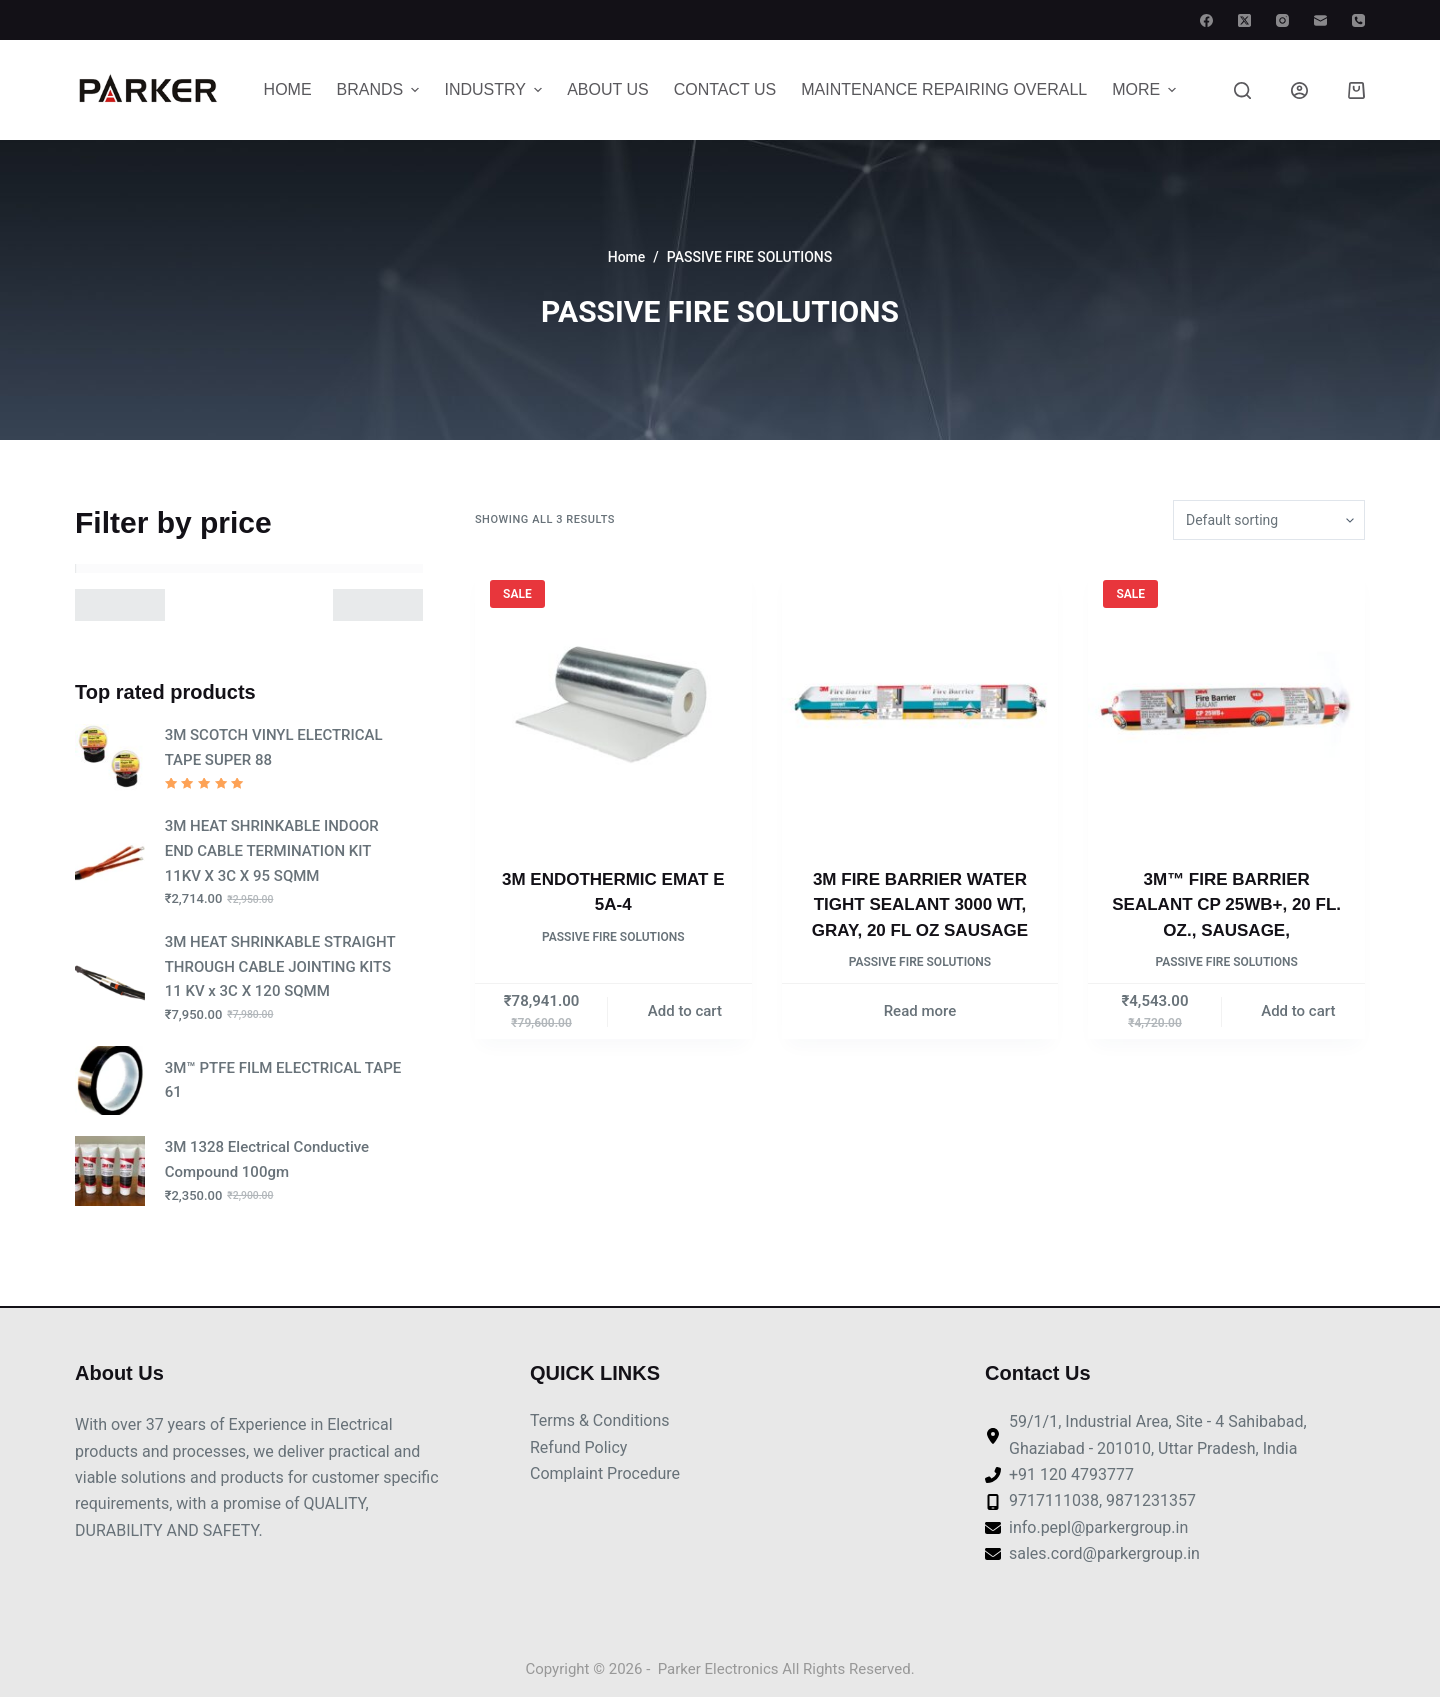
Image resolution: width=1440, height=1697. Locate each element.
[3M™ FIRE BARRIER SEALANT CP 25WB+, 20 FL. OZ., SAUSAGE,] (1226, 703)
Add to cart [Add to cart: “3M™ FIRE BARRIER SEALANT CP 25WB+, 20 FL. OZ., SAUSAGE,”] (1298, 1011)
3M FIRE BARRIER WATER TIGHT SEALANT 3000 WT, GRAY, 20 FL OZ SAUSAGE (920, 905)
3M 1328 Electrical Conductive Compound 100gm (267, 1159)
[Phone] (1358, 20)
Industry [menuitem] (495, 90)
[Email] (1320, 20)
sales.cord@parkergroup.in (1104, 1553)
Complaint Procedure (605, 1473)
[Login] (1299, 90)
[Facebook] (1206, 20)
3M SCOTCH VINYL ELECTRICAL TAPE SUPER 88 (274, 747)
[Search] (1242, 90)
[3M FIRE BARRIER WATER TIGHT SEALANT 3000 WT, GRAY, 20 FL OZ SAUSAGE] (920, 703)
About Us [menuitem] (608, 89)
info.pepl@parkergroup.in (1098, 1527)
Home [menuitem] (288, 89)
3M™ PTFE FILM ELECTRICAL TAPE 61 (283, 1080)
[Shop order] (1269, 520)
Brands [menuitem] (381, 90)
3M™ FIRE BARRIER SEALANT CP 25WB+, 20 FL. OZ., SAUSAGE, (1226, 905)
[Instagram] (1282, 20)
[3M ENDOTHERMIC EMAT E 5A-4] (613, 703)
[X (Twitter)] (1244, 20)
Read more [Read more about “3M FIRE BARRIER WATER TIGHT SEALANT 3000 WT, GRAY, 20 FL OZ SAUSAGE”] (920, 1011)
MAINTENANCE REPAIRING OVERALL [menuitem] (944, 89)
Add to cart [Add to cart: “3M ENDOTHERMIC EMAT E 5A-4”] (685, 1011)
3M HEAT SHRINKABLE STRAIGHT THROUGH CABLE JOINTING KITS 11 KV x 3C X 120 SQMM (280, 967)
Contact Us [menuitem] (725, 89)
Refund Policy (578, 1447)
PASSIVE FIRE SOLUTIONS (613, 937)
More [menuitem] (1146, 90)
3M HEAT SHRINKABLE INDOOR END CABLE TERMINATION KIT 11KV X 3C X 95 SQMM (272, 851)
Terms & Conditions (600, 1420)
